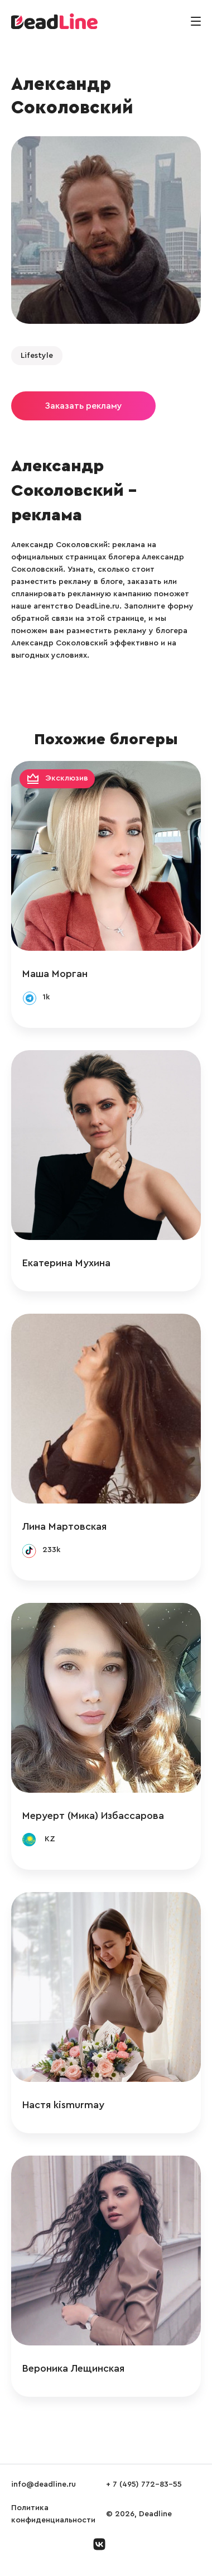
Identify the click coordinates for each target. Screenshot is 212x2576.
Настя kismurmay (63, 2105)
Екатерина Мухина (66, 1263)
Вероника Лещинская (73, 2368)
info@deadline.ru (43, 2484)
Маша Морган (55, 974)
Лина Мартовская (64, 1526)
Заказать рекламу (83, 405)
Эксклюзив (66, 779)
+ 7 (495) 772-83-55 (144, 2484)
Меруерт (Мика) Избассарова (93, 1816)
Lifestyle (37, 356)
